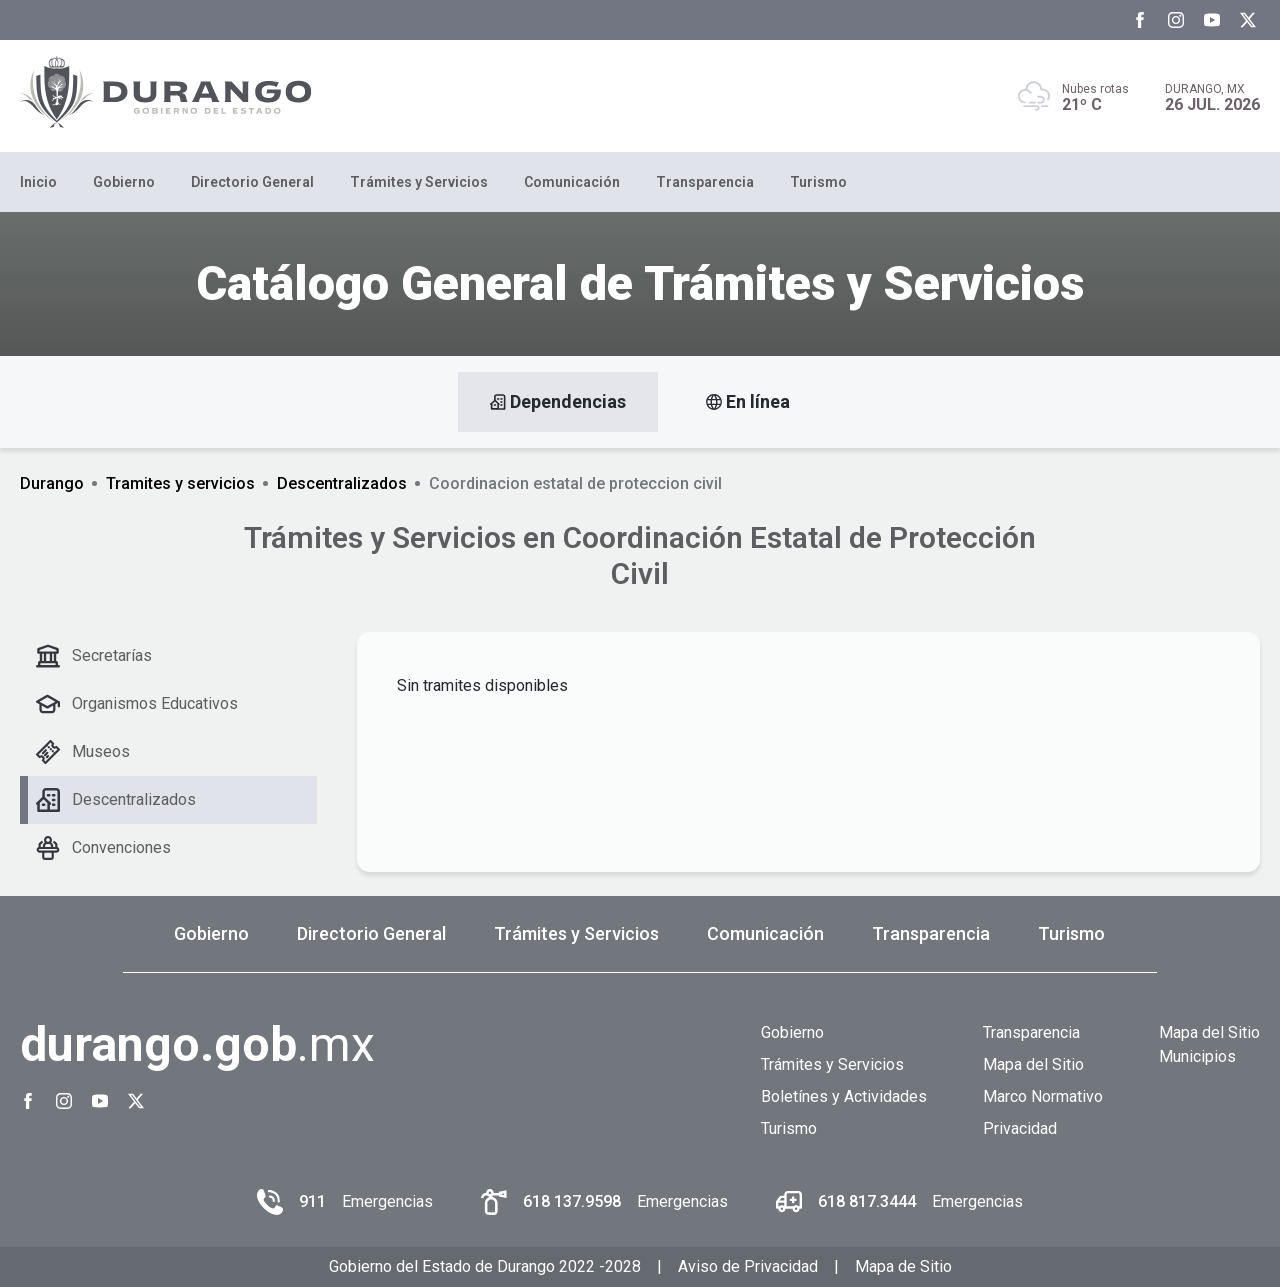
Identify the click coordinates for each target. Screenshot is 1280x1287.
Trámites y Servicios (419, 182)
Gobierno (124, 182)
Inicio (38, 182)
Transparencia (705, 182)
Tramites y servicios (180, 483)
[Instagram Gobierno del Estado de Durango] (1176, 20)
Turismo (818, 182)
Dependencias (558, 402)
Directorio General (252, 182)
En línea (748, 402)
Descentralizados (342, 483)
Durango (52, 483)
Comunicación (572, 182)
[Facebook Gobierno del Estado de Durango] (1140, 20)
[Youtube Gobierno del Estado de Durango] (1212, 20)
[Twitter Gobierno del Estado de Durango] (1248, 20)
